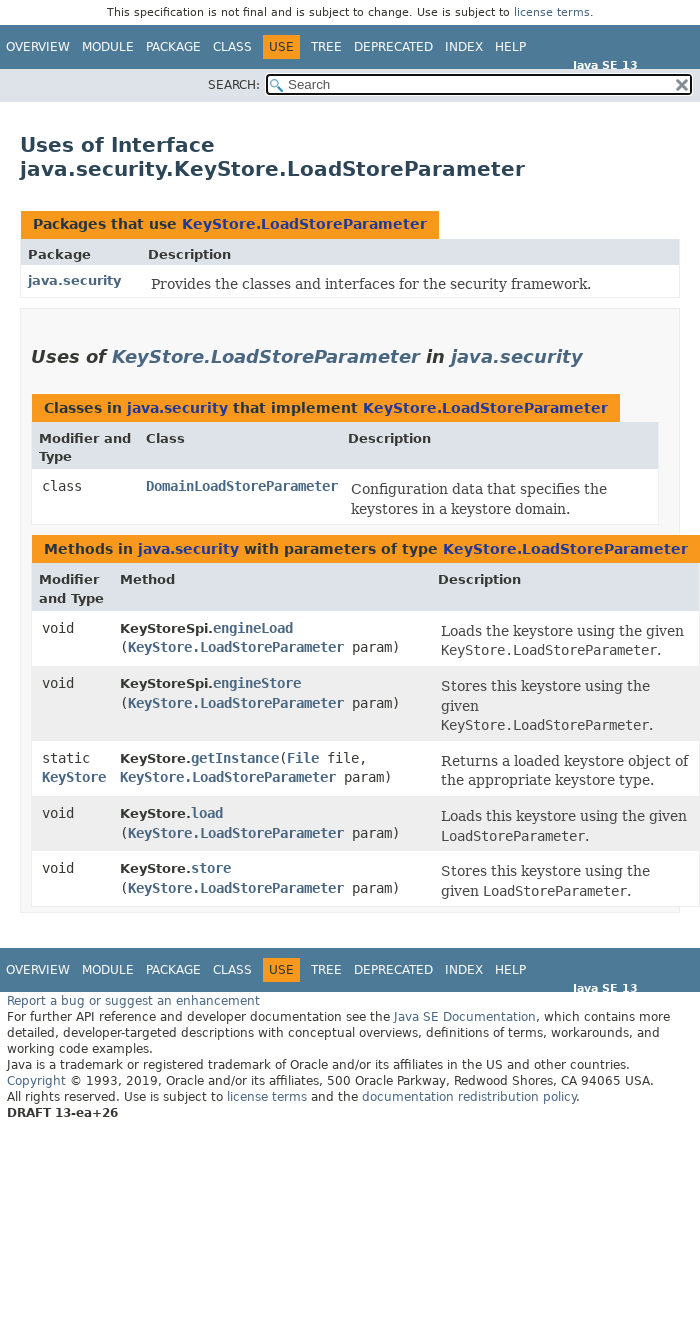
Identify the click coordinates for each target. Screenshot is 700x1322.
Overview (38, 47)
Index (464, 47)
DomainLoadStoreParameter (242, 486)
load (207, 813)
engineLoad (253, 628)
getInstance (235, 758)
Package (173, 47)
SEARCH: (234, 85)
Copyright (36, 1081)
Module (108, 47)
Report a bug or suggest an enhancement (133, 1001)
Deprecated (393, 47)
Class (232, 47)
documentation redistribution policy (469, 1097)
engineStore (257, 683)
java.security (74, 280)
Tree (326, 47)
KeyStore (74, 777)
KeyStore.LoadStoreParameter (304, 224)
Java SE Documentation (465, 1017)
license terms (552, 12)
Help (510, 47)
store (211, 868)
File (303, 758)
